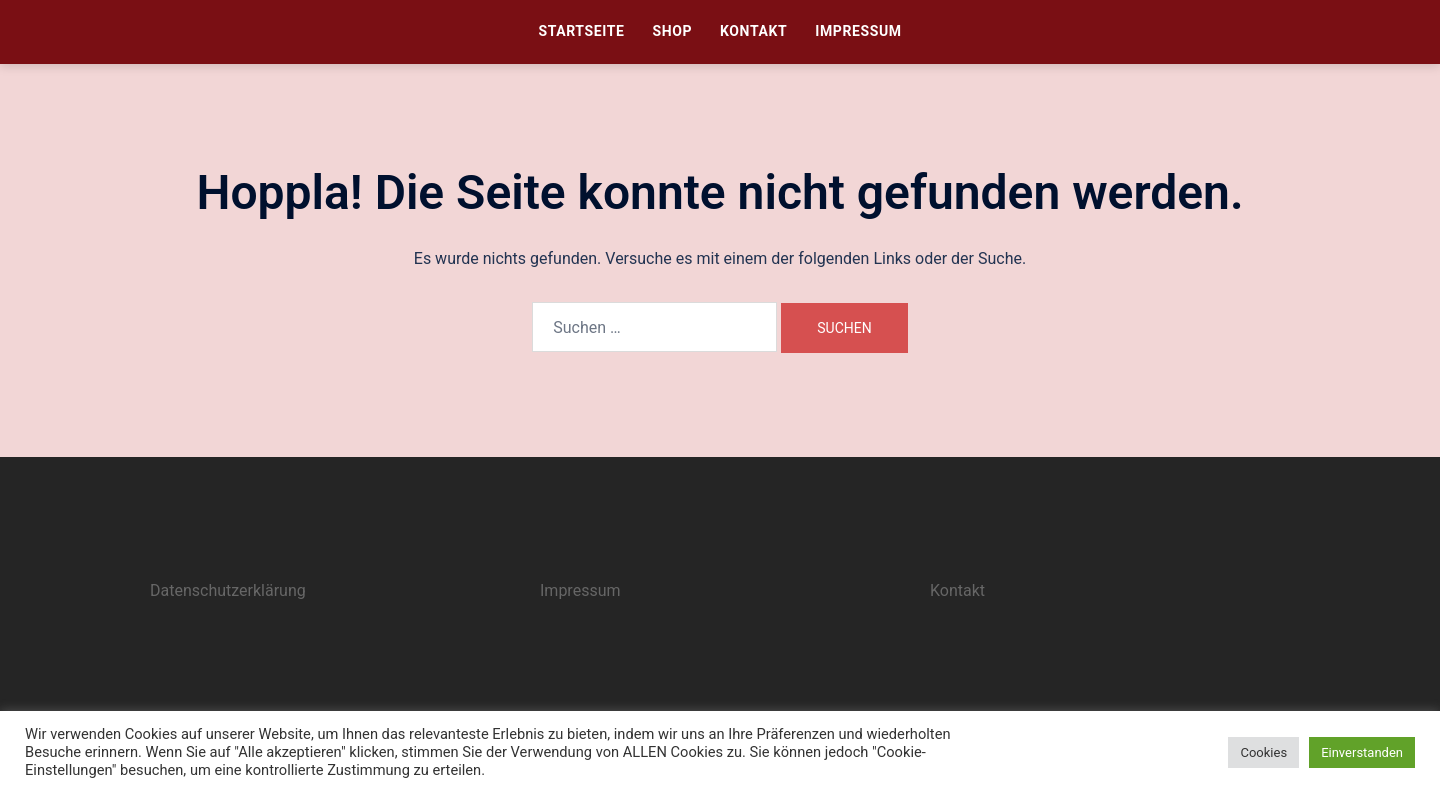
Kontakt (753, 31)
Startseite (581, 31)
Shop (672, 31)
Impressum (858, 31)
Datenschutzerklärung (228, 590)
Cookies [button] (1263, 752)
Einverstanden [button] (1362, 752)
